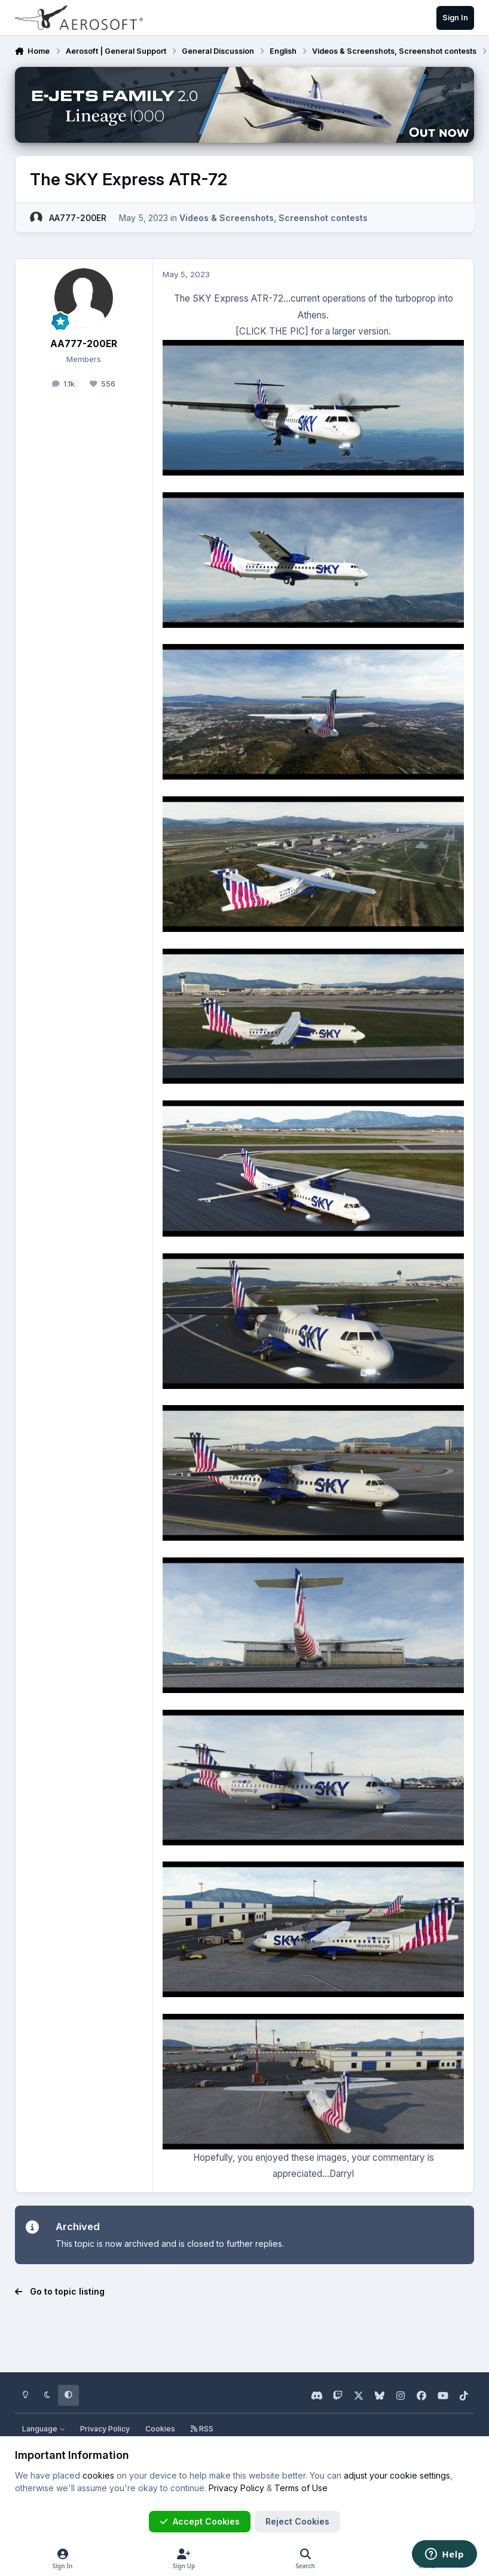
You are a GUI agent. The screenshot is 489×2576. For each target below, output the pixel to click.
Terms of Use (301, 2488)
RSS (202, 2428)
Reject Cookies (297, 2521)
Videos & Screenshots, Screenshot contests (273, 217)
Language (43, 2428)
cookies (98, 2475)
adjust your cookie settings (397, 2475)
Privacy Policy (105, 2428)
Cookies (160, 2428)
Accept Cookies (200, 2521)
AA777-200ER (77, 217)
